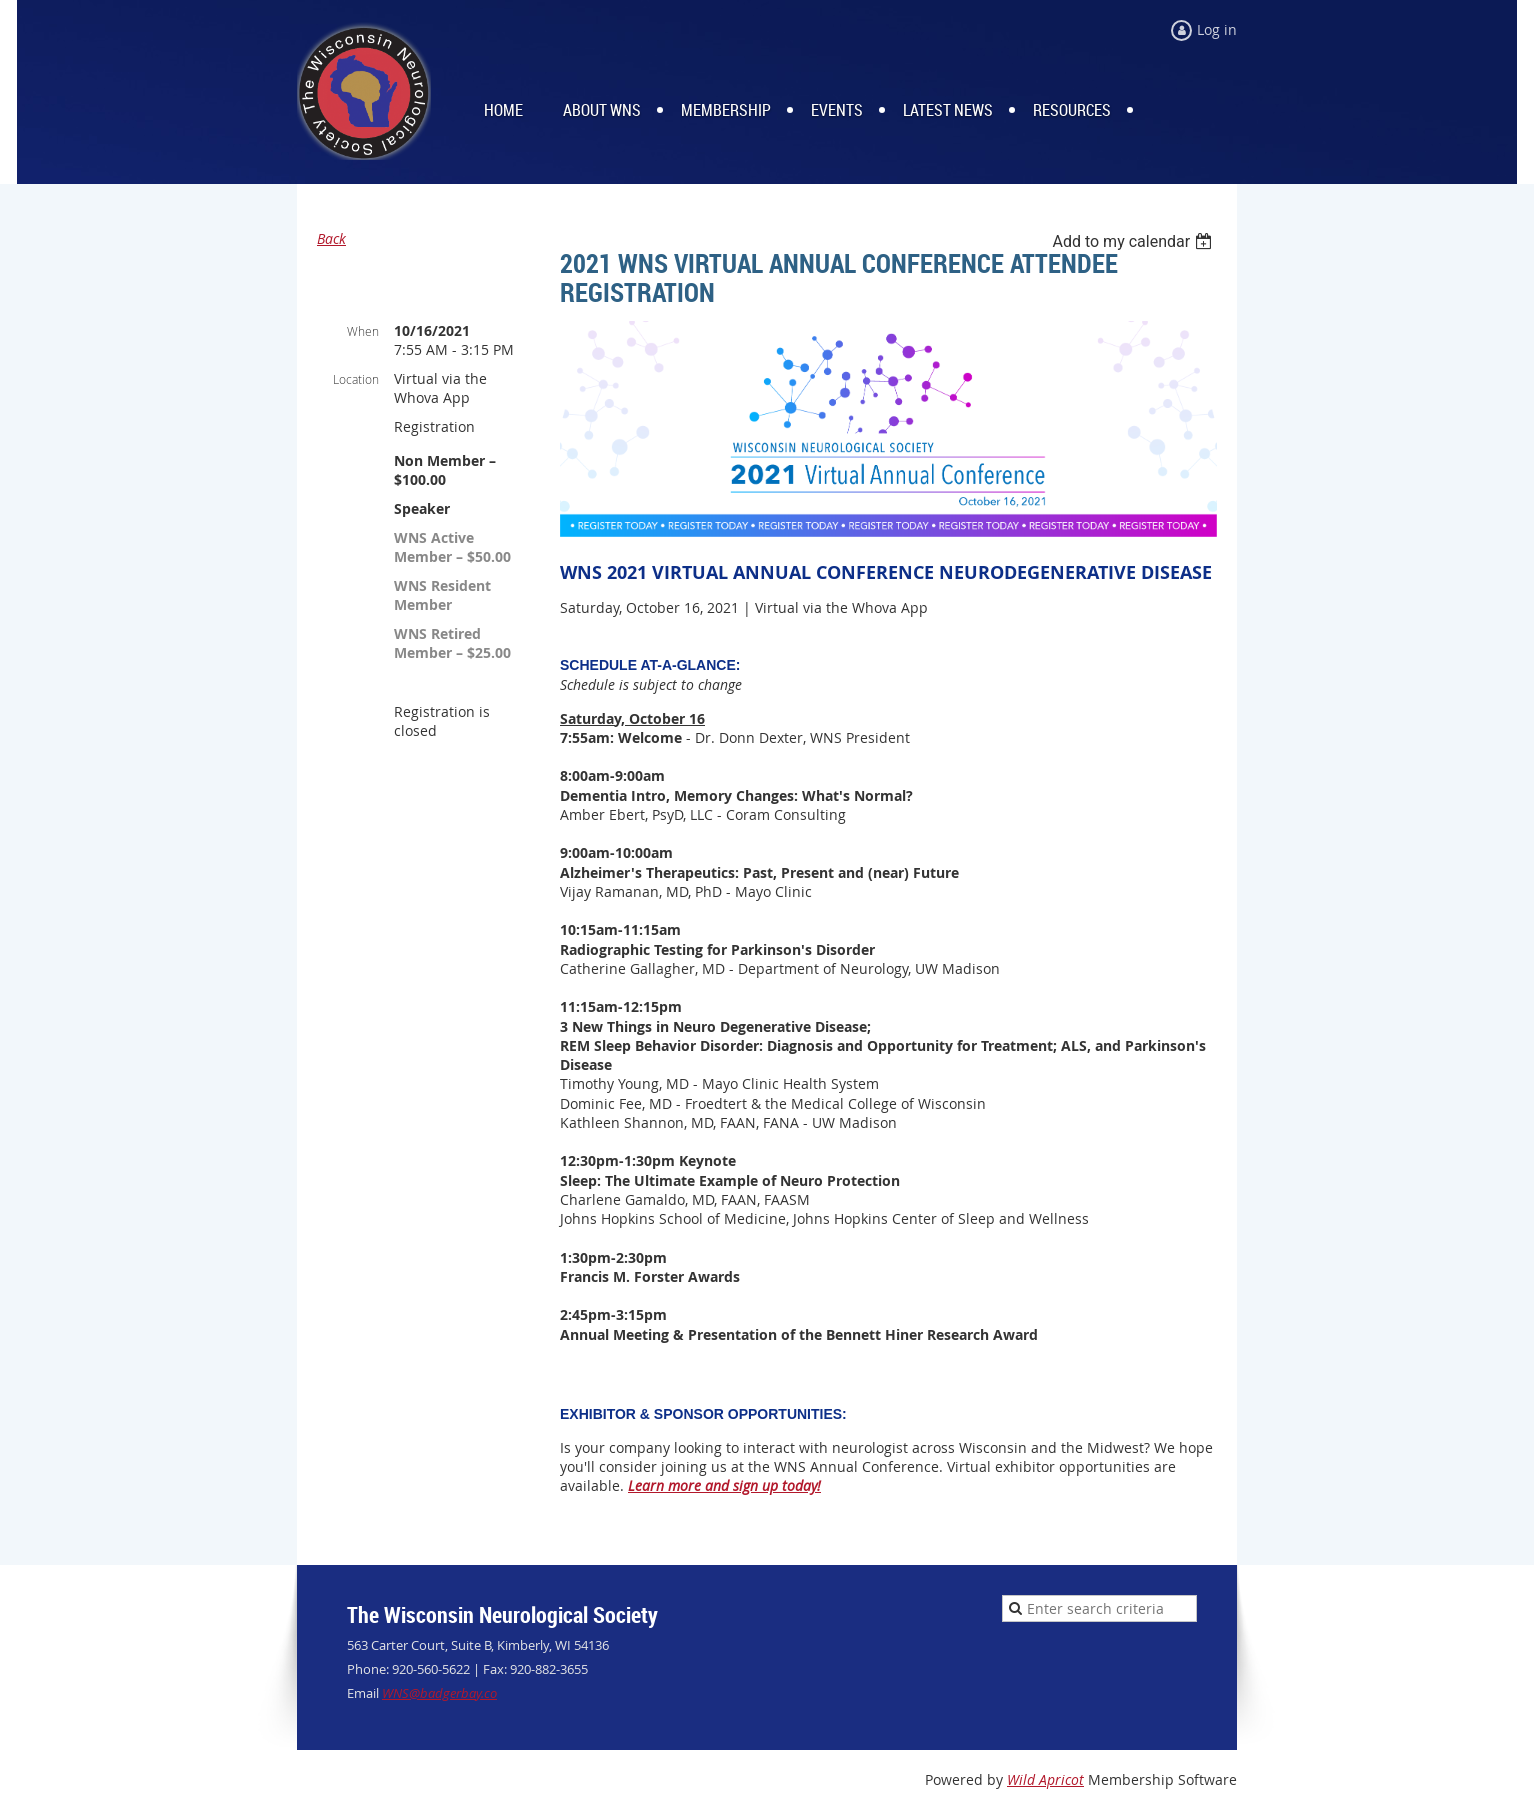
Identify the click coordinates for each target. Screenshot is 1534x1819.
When (363, 331)
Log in (1217, 29)
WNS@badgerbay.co (439, 1693)
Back (331, 238)
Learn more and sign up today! (724, 1485)
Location (356, 379)
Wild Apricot (1045, 1779)
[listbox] (1134, 241)
